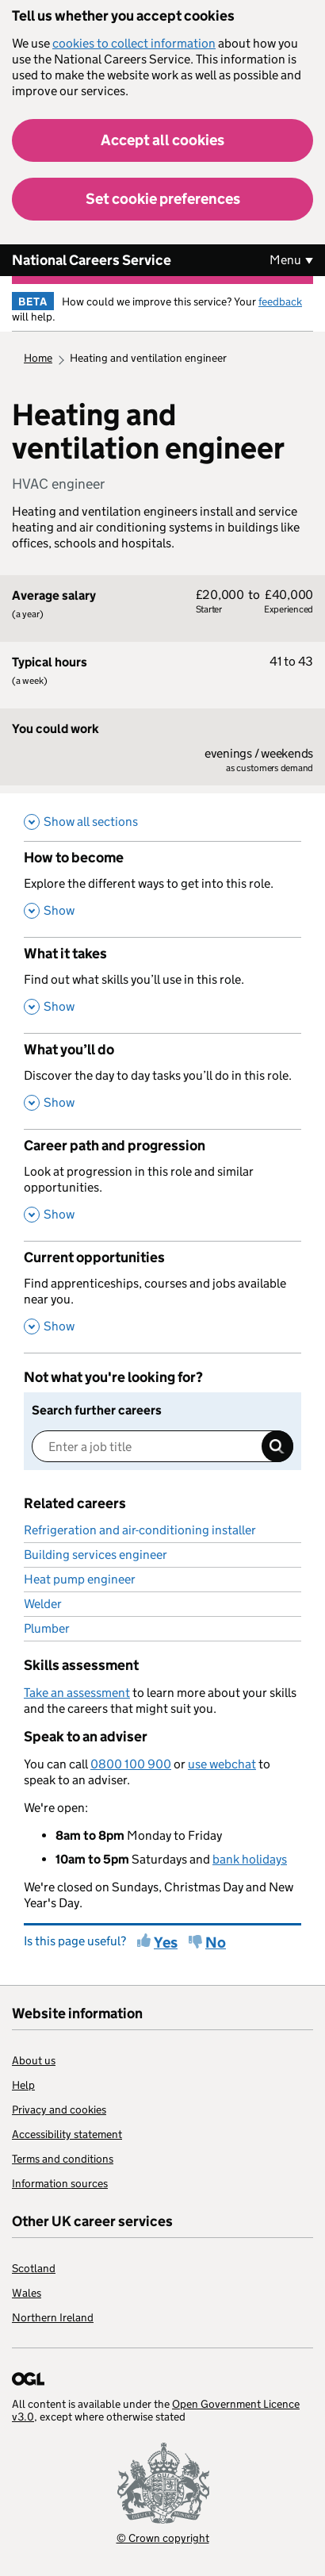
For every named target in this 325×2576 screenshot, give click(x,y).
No (215, 1942)
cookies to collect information (134, 43)
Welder (43, 1603)
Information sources (60, 2183)
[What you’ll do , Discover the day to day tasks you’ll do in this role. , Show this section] (162, 1081)
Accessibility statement (67, 2134)
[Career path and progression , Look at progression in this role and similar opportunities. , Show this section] (162, 1185)
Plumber (47, 1628)
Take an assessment (77, 1692)
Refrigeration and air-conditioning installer (140, 1530)
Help (23, 2085)
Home (38, 357)
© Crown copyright (163, 2537)
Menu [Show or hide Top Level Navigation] (285, 259)
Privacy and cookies (59, 2109)
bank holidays (249, 1859)
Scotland (33, 2268)
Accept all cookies (162, 140)
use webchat (222, 1764)
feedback (280, 301)
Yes (166, 1942)
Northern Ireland (53, 2317)
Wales (26, 2293)
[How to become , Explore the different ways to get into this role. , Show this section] (162, 889)
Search (277, 1446)
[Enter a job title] (162, 1446)
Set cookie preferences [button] (163, 199)
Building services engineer (95, 1554)
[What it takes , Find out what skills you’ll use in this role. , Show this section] (162, 985)
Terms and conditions (62, 2159)
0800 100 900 (130, 1764)
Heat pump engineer (80, 1579)
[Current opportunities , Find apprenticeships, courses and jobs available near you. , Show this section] (162, 1297)
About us (33, 2060)
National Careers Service (91, 260)
